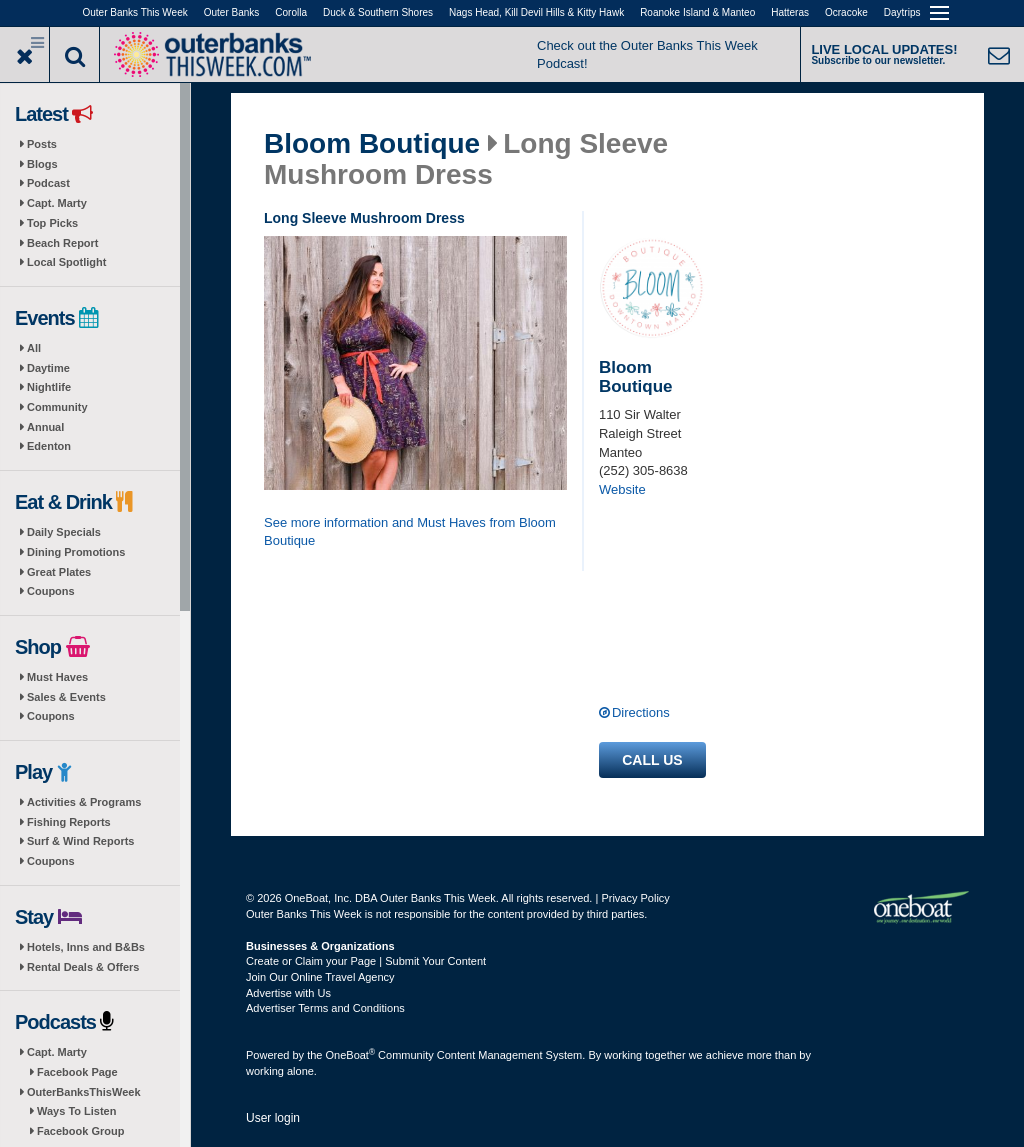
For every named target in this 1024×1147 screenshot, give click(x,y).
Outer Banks (232, 12)
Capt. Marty (57, 203)
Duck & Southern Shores (378, 12)
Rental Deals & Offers (83, 967)
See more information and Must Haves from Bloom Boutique (410, 532)
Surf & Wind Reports (80, 841)
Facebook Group (80, 1131)
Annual (45, 427)
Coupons (51, 591)
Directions (641, 712)
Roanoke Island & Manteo (697, 12)
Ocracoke (846, 12)
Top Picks (52, 223)
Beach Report (63, 243)
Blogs (42, 164)
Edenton (49, 446)
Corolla (291, 12)
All (34, 348)
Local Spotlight (66, 262)
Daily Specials (64, 532)
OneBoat (351, 1055)
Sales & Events (66, 697)
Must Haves (57, 677)
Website (622, 489)
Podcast (48, 183)
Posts (42, 144)
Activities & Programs (84, 802)
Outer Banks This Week (135, 12)
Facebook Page (77, 1072)
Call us (652, 760)
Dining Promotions (76, 552)
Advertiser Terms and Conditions (325, 1008)
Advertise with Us (288, 993)
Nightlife (49, 387)
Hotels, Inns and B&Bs (86, 947)
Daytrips (902, 12)
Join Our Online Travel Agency (320, 977)
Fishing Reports (69, 822)
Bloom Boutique (372, 144)
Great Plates (59, 572)
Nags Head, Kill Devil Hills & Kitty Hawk (536, 12)
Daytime (48, 368)
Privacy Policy (635, 898)
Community (57, 407)
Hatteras (790, 12)
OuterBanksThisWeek (84, 1092)
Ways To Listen (76, 1111)
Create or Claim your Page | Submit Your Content (366, 961)
